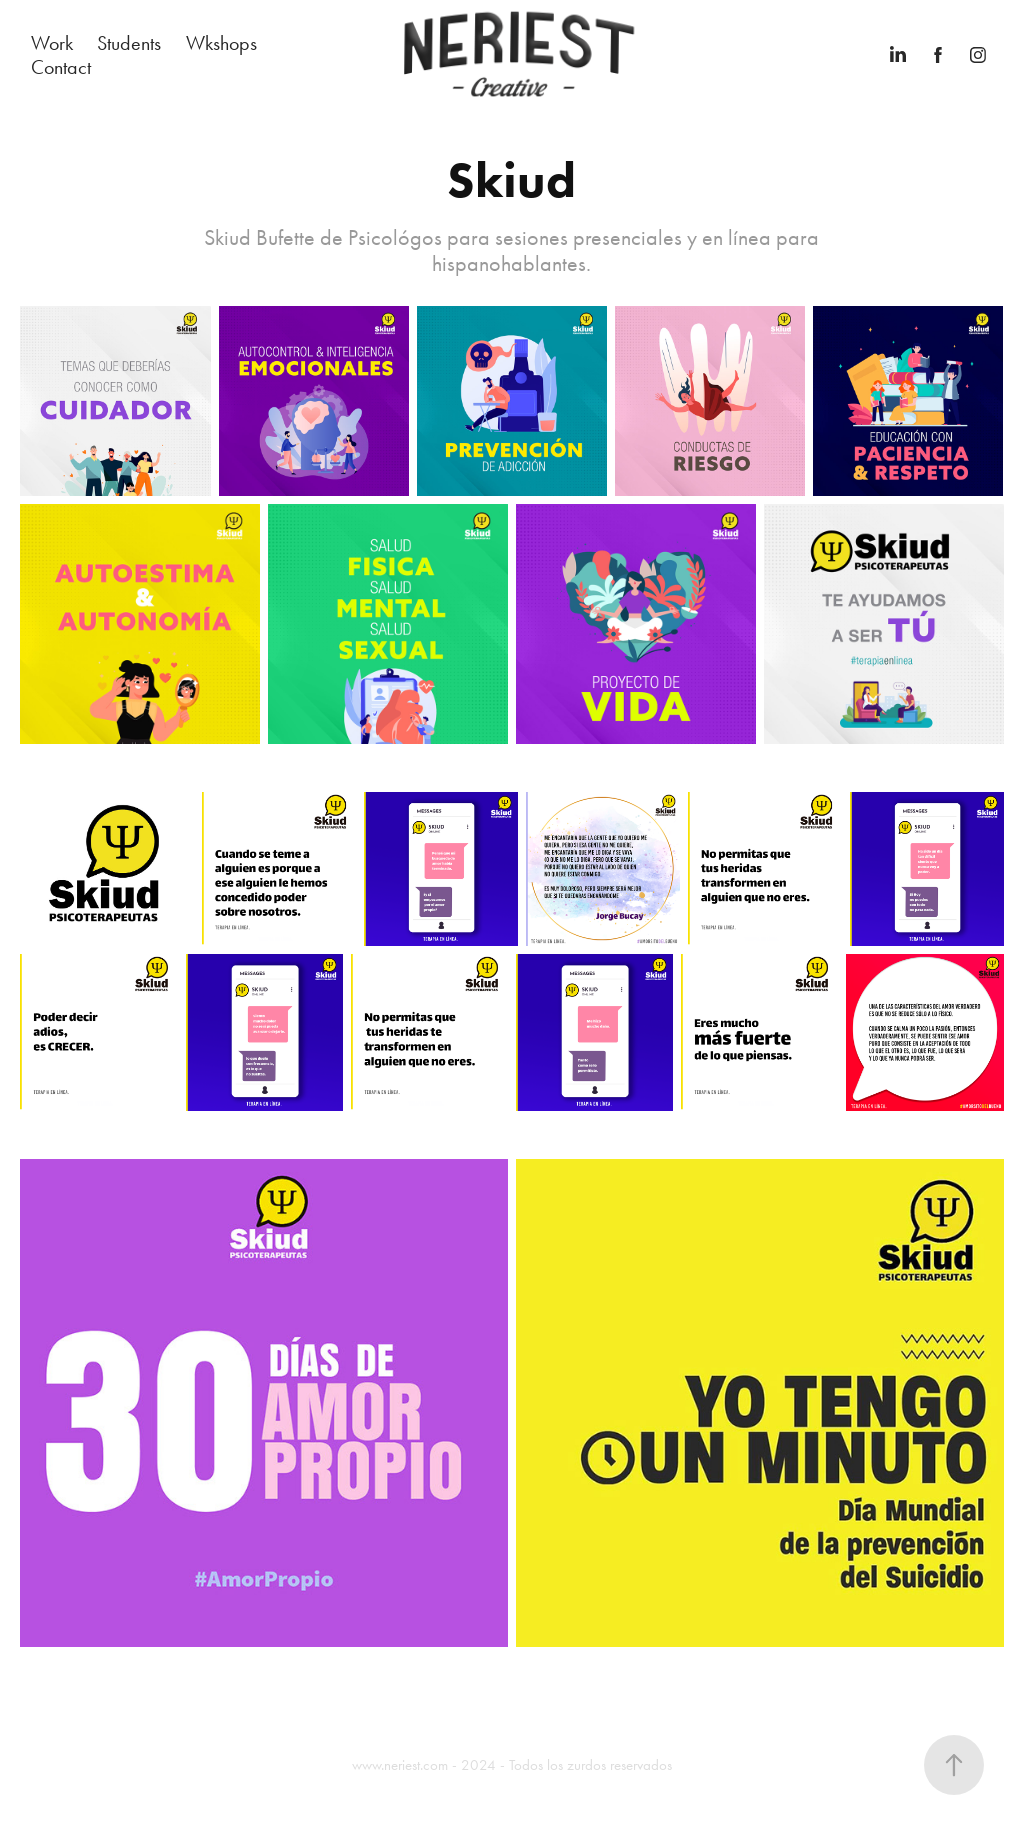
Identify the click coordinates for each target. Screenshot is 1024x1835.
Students (129, 43)
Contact (61, 67)
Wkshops (221, 43)
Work (52, 43)
